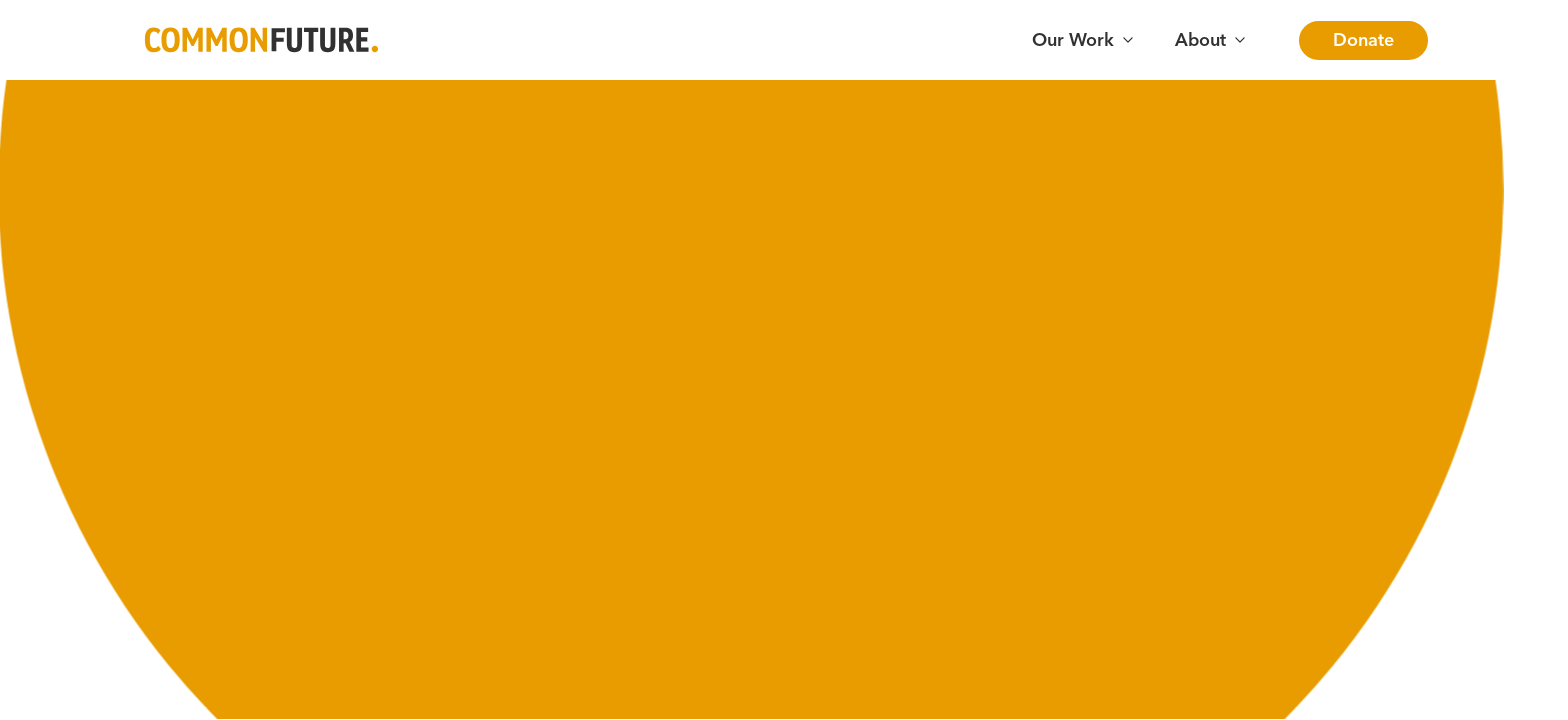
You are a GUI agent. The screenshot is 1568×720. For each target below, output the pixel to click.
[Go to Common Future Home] (261, 40)
